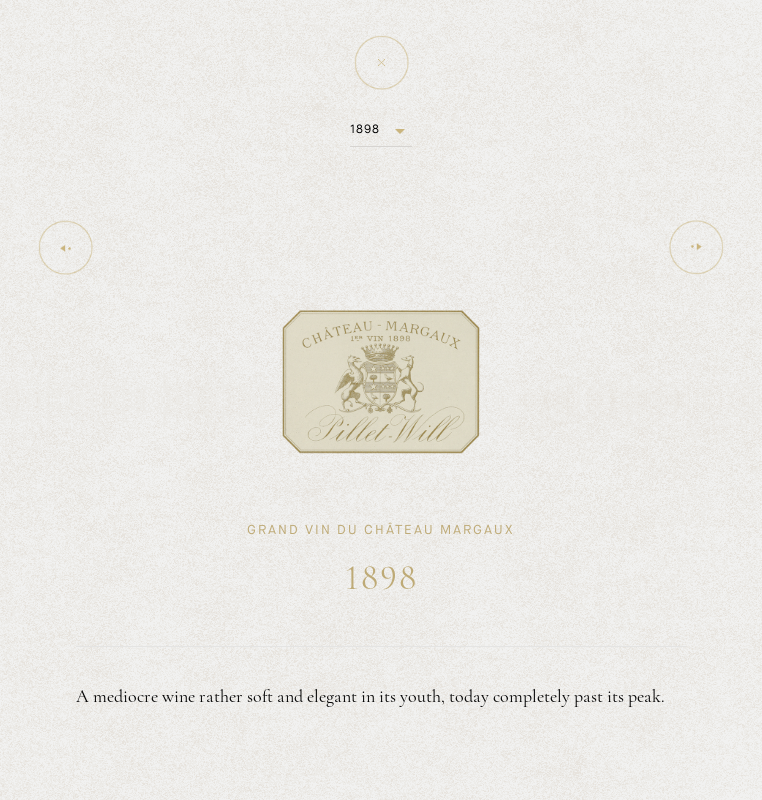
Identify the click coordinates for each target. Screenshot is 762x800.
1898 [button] (365, 129)
